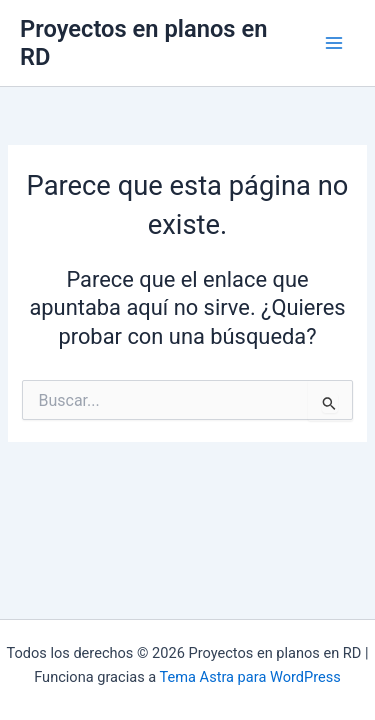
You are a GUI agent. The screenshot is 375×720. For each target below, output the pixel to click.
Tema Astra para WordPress (250, 677)
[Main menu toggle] (334, 43)
